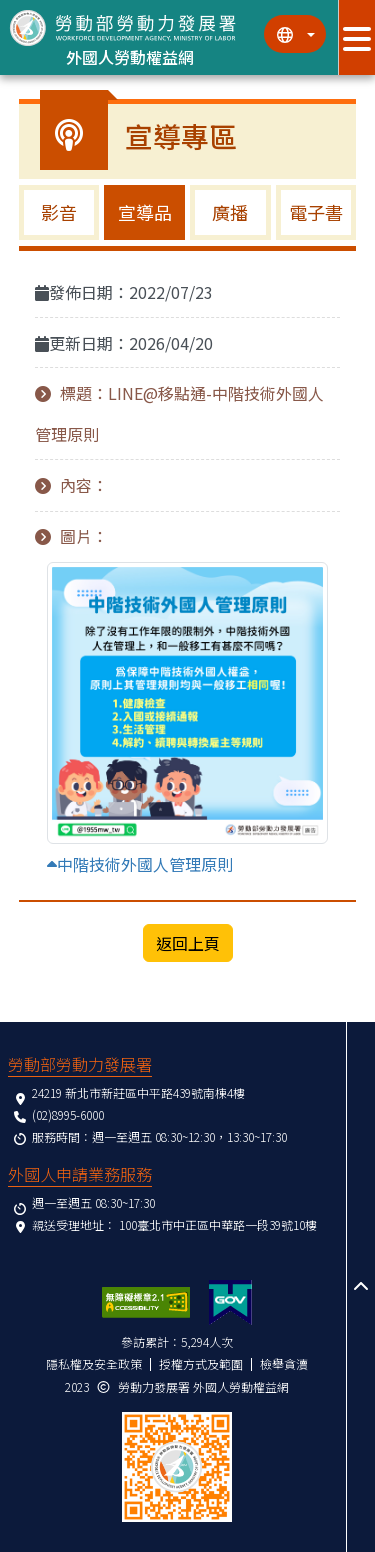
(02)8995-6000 (68, 1114)
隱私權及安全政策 (94, 1363)
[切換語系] (295, 34)
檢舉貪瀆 (284, 1363)
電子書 (316, 212)
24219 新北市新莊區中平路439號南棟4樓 (138, 1092)
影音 (59, 212)
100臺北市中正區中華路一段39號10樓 (218, 1224)
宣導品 (145, 212)
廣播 (230, 212)
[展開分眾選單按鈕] (356, 37)
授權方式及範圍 (201, 1363)
